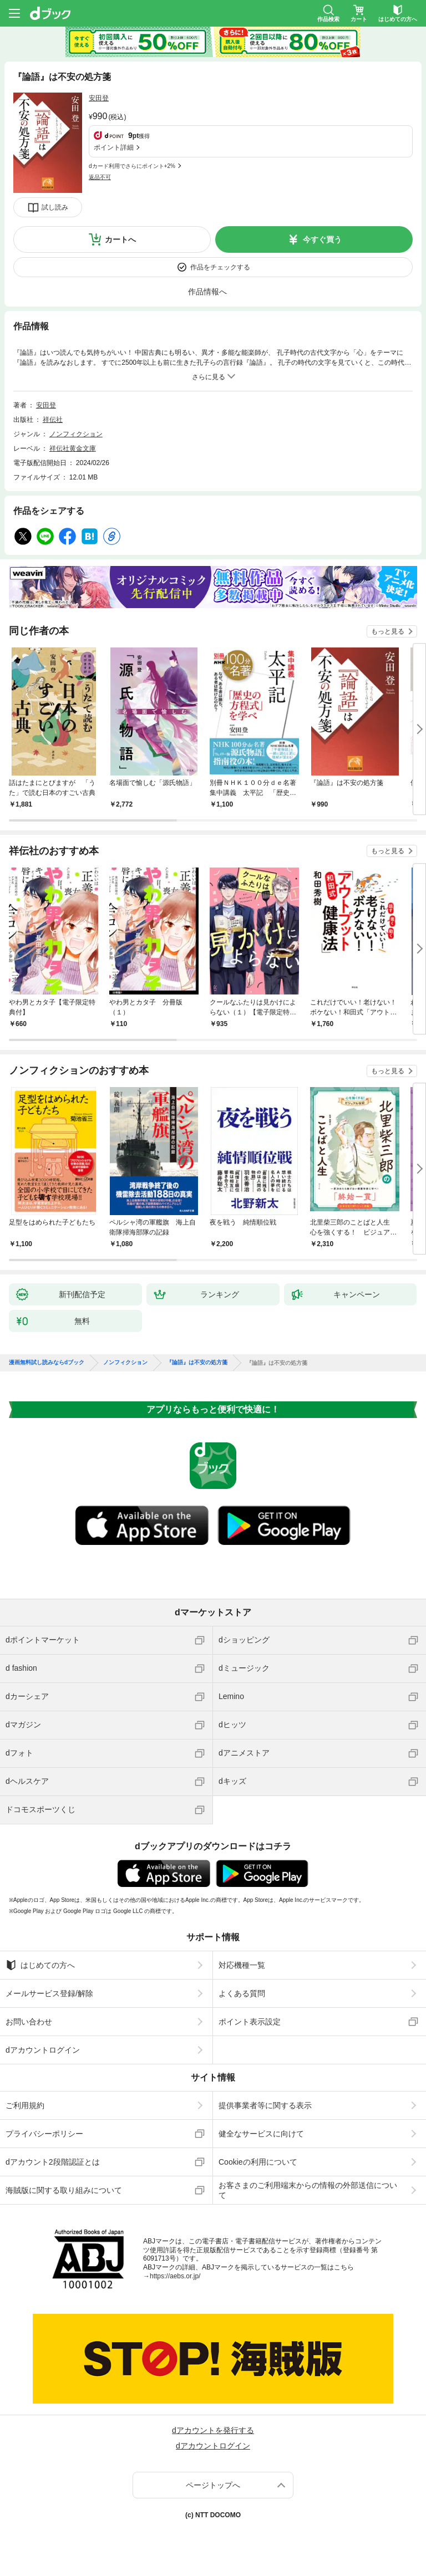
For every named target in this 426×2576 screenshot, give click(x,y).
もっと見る (387, 631)
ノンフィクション (76, 434)
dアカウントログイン (43, 2050)
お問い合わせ (29, 2021)
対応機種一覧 (242, 1965)
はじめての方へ (40, 1965)
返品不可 (100, 177)
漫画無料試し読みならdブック (46, 1362)
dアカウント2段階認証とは (53, 2161)
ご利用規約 (25, 2105)
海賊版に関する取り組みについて (64, 2190)
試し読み (55, 207)
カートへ (120, 239)
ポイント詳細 (114, 147)
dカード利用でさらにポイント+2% (132, 166)
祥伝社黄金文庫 (72, 448)
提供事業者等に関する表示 (265, 2105)
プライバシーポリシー (44, 2133)
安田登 (99, 98)
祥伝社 (53, 420)
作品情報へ (207, 291)
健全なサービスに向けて (261, 2133)
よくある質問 (242, 1993)
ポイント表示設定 (250, 2021)
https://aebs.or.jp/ (175, 2276)
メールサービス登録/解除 (49, 1993)
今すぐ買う (322, 239)
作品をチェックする (220, 267)
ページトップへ (213, 2485)
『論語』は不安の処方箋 (196, 1362)
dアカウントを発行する (213, 2430)
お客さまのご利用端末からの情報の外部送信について (308, 2190)
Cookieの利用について (258, 2161)
